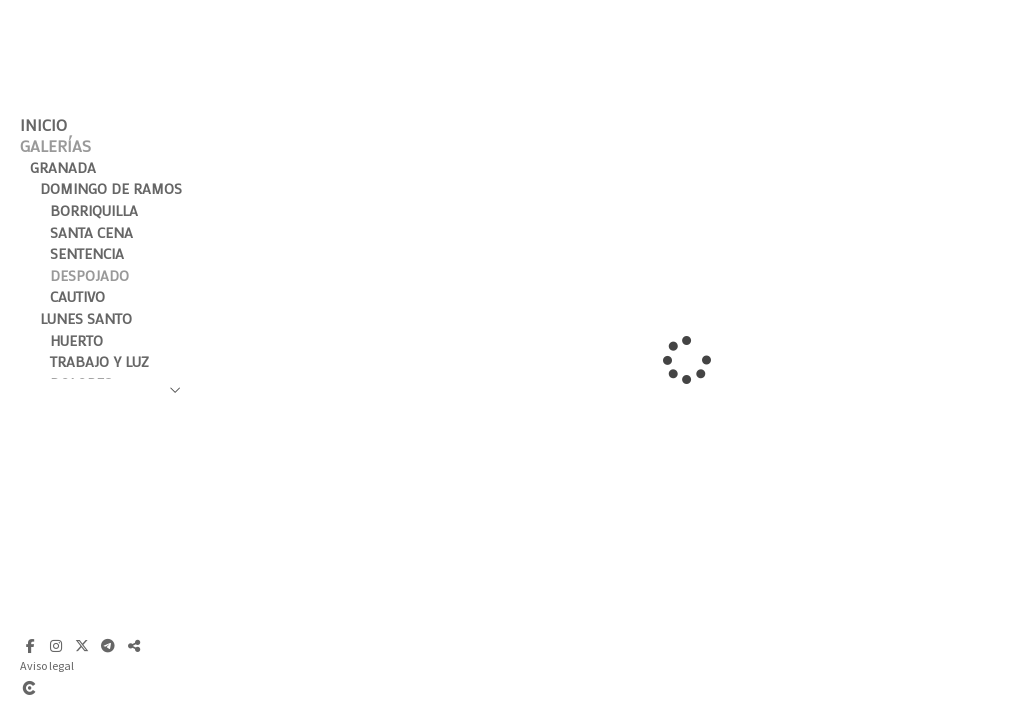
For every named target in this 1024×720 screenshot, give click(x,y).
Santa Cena (91, 232)
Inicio (43, 124)
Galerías (55, 145)
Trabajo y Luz (99, 361)
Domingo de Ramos (111, 188)
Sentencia (87, 253)
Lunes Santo (86, 318)
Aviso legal (47, 665)
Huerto (76, 340)
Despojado (89, 275)
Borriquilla (94, 210)
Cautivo (77, 296)
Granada (63, 167)
